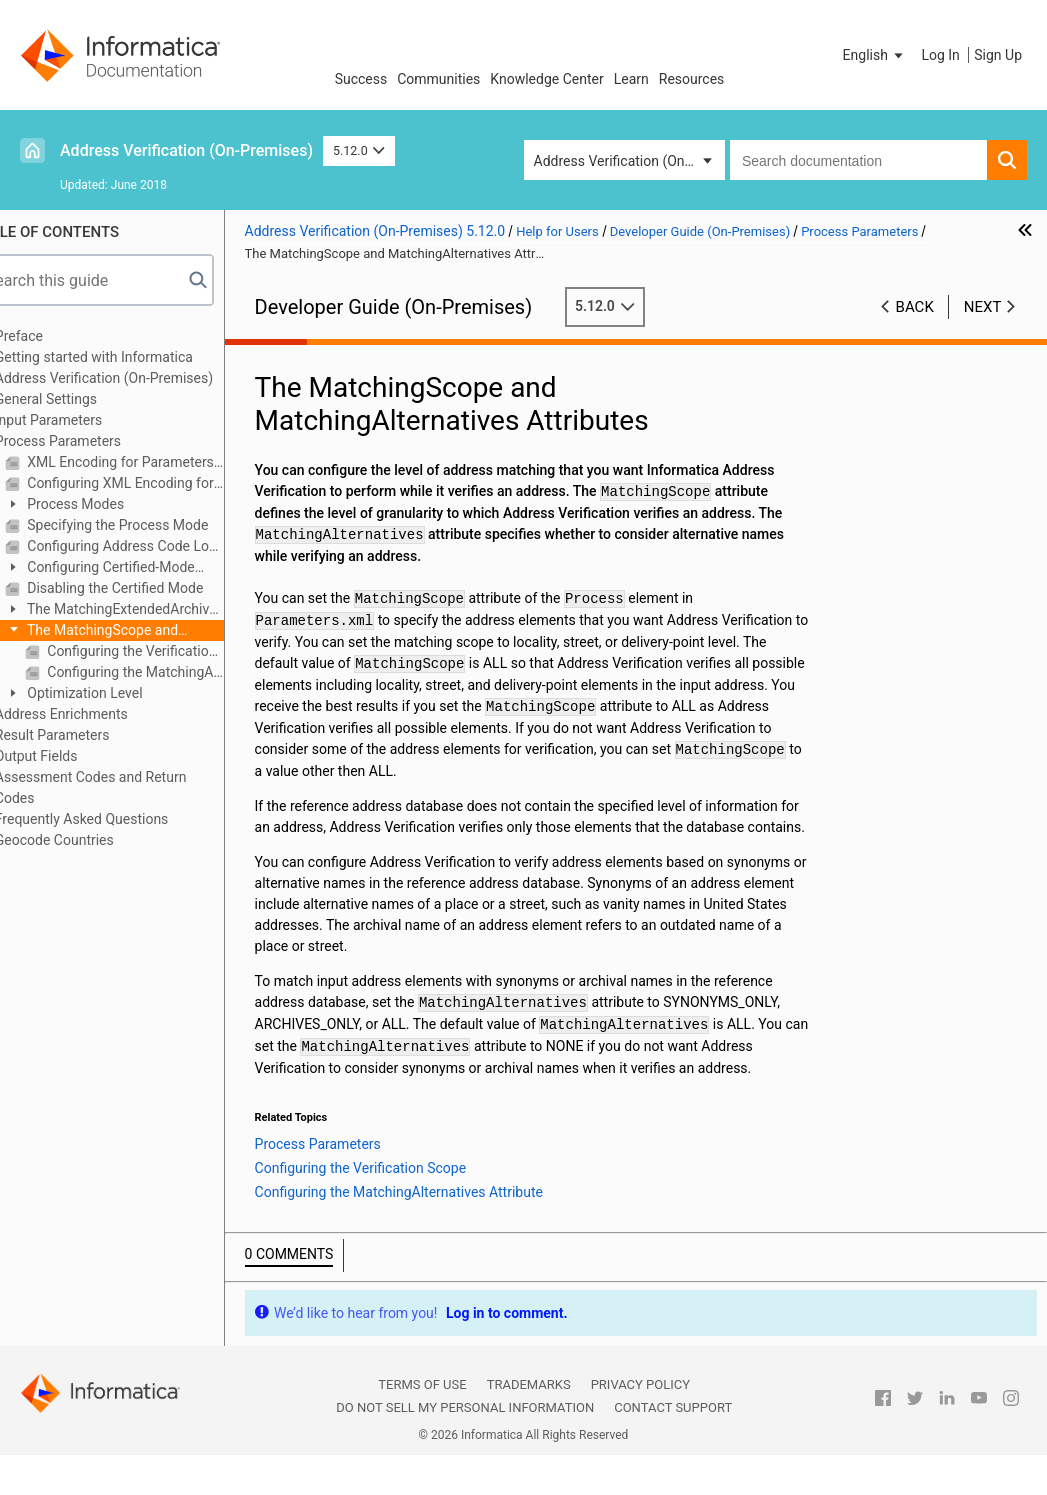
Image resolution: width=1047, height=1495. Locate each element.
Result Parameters (90, 735)
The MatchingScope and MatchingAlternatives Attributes (141, 631)
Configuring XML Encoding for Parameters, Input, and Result (162, 483)
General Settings (84, 399)
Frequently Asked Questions (120, 819)
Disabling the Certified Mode (152, 588)
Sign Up (998, 55)
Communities (438, 79)
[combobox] (858, 160)
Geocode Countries (92, 840)
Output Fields (74, 756)
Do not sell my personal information (465, 1429)
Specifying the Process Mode (154, 525)
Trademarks (529, 1406)
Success (361, 79)
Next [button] (983, 307)
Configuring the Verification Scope (172, 651)
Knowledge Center (546, 79)
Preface (57, 336)
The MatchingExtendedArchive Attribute (149, 610)
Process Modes (112, 504)
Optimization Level (121, 693)
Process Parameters (96, 441)
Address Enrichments (99, 714)
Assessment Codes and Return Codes (129, 787)
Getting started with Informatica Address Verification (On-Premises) (142, 367)
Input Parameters (86, 420)
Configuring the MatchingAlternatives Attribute (172, 672)
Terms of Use (422, 1406)
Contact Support (673, 1429)
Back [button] (915, 307)
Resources (692, 79)
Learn (631, 79)
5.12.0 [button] (359, 150)
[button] (875, 55)
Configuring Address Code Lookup (162, 546)
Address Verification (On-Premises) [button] (629, 161)
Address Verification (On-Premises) (186, 150)
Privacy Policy (640, 1406)
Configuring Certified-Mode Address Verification (138, 568)
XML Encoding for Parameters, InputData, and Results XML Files (162, 462)
